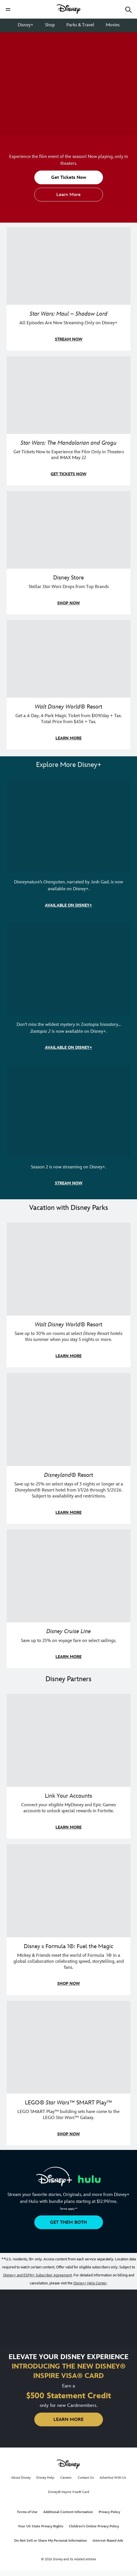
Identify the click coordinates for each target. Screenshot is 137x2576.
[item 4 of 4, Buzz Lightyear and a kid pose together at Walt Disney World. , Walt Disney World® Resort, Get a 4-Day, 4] (68, 659)
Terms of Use (27, 2512)
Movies (113, 25)
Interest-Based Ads (108, 2541)
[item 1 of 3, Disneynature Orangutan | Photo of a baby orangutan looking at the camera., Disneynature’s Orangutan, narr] (68, 826)
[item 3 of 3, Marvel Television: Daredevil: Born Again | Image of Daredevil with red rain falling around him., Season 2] (68, 1111)
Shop (50, 25)
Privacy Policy (109, 2512)
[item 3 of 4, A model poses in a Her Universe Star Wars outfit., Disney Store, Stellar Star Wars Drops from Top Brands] (68, 530)
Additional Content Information (68, 2512)
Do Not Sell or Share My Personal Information (50, 2541)
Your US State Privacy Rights (40, 2526)
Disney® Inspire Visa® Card (68, 2492)
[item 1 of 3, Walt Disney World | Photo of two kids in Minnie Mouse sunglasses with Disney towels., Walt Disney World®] (68, 1269)
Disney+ (25, 25)
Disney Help (45, 2478)
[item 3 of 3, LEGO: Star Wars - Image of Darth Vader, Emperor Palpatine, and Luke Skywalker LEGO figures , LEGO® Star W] (68, 2047)
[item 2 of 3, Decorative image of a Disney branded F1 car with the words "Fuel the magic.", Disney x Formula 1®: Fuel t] (68, 1890)
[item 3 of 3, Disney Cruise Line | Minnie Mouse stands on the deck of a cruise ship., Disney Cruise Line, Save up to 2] (68, 1576)
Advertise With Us (113, 2478)
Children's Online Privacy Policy (94, 2526)
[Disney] (69, 9)
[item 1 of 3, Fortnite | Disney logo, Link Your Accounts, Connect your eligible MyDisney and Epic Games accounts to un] (68, 1740)
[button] (8, 9)
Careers (66, 2478)
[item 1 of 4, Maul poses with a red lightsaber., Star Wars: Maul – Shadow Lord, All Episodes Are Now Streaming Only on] (68, 266)
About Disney (21, 2478)
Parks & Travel (80, 25)
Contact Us (86, 2478)
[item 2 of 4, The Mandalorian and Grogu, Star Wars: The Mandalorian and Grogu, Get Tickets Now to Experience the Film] (68, 395)
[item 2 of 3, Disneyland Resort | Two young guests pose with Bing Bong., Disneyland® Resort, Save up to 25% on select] (68, 1419)
